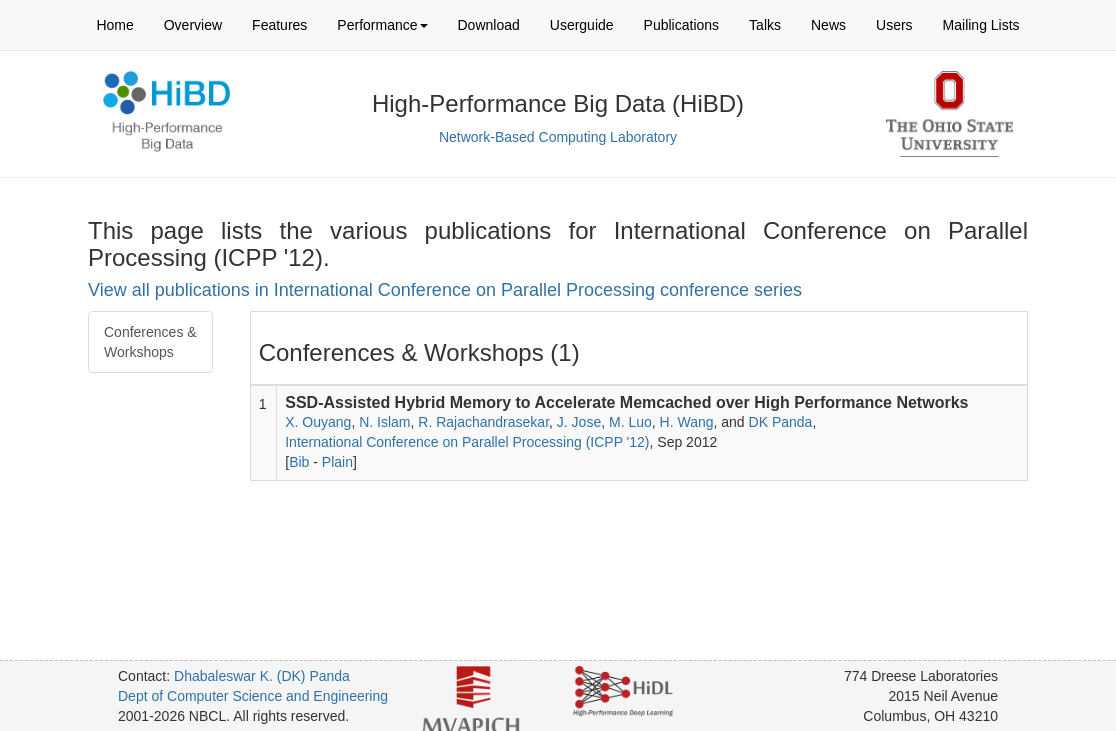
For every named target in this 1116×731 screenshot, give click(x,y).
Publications (682, 25)
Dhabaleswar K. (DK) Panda (262, 676)
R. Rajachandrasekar (483, 422)
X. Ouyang (318, 422)
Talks (765, 25)
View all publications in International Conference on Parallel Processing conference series (445, 290)
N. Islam (384, 422)
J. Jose (579, 422)
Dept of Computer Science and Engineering (253, 696)
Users (894, 25)
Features (279, 25)
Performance (382, 25)
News (828, 25)
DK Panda (781, 422)
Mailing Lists (981, 25)
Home (114, 25)
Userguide (582, 25)
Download (489, 25)
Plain (337, 462)
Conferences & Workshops (150, 342)
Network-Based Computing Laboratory (558, 137)
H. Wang (687, 422)
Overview (193, 25)
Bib (299, 462)
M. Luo (630, 422)
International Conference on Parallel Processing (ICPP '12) (467, 442)
